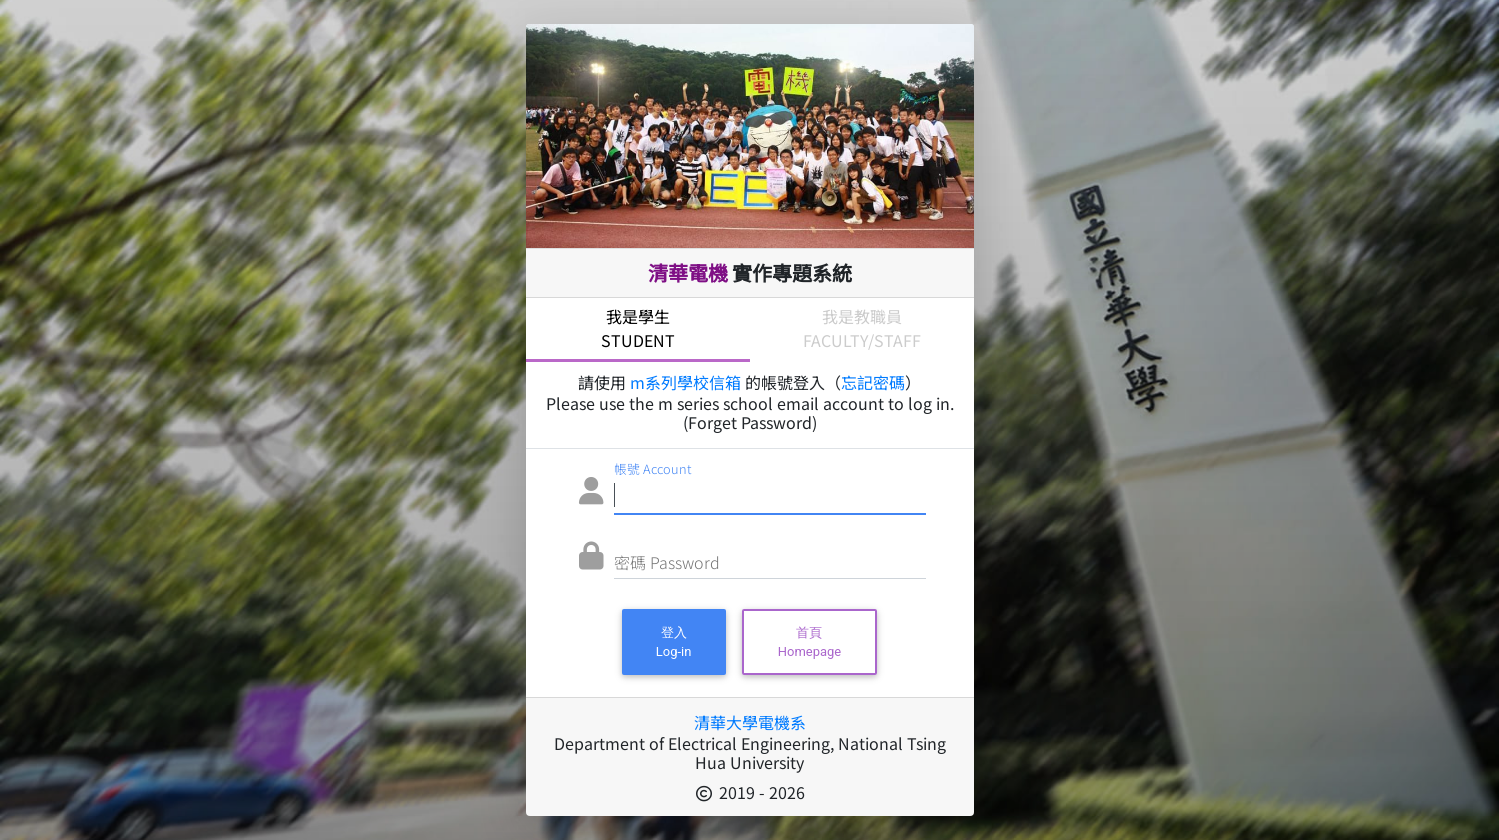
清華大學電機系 (750, 722)
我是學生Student (638, 328)
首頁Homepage (809, 642)
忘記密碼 (873, 382)
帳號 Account (653, 468)
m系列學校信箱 (685, 382)
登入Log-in (674, 642)
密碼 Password (667, 562)
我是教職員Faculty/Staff (862, 328)
